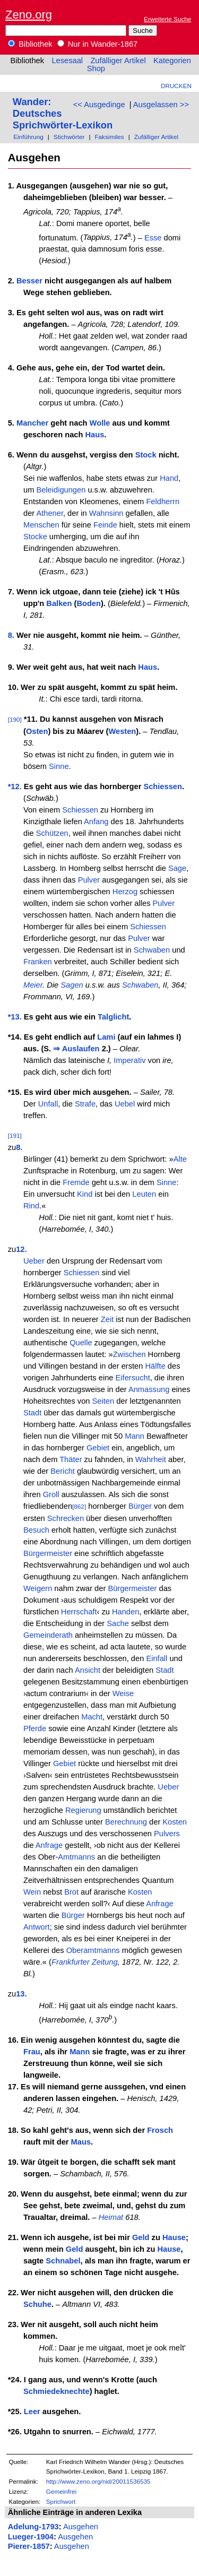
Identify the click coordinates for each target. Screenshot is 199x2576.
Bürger (140, 1506)
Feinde (105, 525)
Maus (81, 2142)
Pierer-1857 (29, 2546)
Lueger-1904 (31, 2536)
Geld (141, 2237)
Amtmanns (76, 1857)
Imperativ (129, 1060)
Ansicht (87, 1670)
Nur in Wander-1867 (97, 44)
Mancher (32, 423)
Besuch (36, 1530)
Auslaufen (81, 1048)
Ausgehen (80, 2526)
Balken (59, 603)
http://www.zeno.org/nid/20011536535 (98, 2481)
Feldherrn (162, 501)
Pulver (89, 880)
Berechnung (126, 1822)
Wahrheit (150, 1459)
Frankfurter (70, 1962)
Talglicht (113, 1017)
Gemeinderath (48, 1635)
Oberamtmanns (93, 1950)
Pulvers (167, 1833)
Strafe (85, 1104)
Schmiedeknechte (56, 2391)
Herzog (125, 891)
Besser (29, 280)
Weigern (37, 1588)
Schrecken (65, 1518)
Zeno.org (28, 14)
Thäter (70, 1459)
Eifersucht (133, 1377)
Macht (91, 1717)
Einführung (28, 136)
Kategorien (172, 60)
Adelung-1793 (33, 2526)
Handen (125, 1611)
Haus (94, 434)
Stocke (35, 536)
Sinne (59, 766)
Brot (71, 1892)
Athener (49, 513)
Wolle (100, 423)
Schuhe (37, 2304)
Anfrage (49, 1845)
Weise (123, 1693)
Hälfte (155, 1366)
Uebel (125, 1104)
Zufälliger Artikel (117, 60)
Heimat (111, 2217)
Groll (51, 1494)
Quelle (81, 1342)
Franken (37, 961)
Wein (32, 1892)
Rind (31, 1205)
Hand (169, 478)
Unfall (48, 1104)
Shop (96, 68)
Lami (106, 1037)
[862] (79, 1506)
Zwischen (129, 1354)
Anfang (96, 821)
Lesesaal (67, 60)
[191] (15, 1135)
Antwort (36, 1927)
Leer (32, 2411)
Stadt (32, 1412)
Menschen (41, 525)
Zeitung (105, 1962)
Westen (122, 731)
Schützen (52, 833)
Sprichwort (60, 2501)
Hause (174, 2237)
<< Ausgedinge (99, 104)
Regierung (83, 1810)
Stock (146, 455)
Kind (84, 1194)
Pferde (34, 1728)
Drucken (176, 85)
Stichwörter (69, 136)
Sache (118, 1623)
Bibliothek (30, 44)
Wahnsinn (106, 513)
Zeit (107, 1319)
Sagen (71, 985)
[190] (15, 719)
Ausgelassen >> (161, 104)
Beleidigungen (60, 490)
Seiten (103, 1401)
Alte (180, 1159)
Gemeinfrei (61, 2491)
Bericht (62, 1471)
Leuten (144, 1194)
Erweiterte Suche (167, 18)
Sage (177, 868)
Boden (88, 603)
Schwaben (152, 950)
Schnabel (63, 2261)
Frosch (160, 2130)
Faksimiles (109, 136)
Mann (134, 1436)
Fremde (76, 1182)
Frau (31, 2051)
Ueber (34, 1261)
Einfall (156, 1658)
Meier (32, 985)
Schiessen (162, 786)
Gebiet (97, 1447)
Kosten (174, 1822)
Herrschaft (79, 1611)
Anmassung (148, 1389)
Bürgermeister (47, 1553)
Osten (37, 731)
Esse (153, 237)
